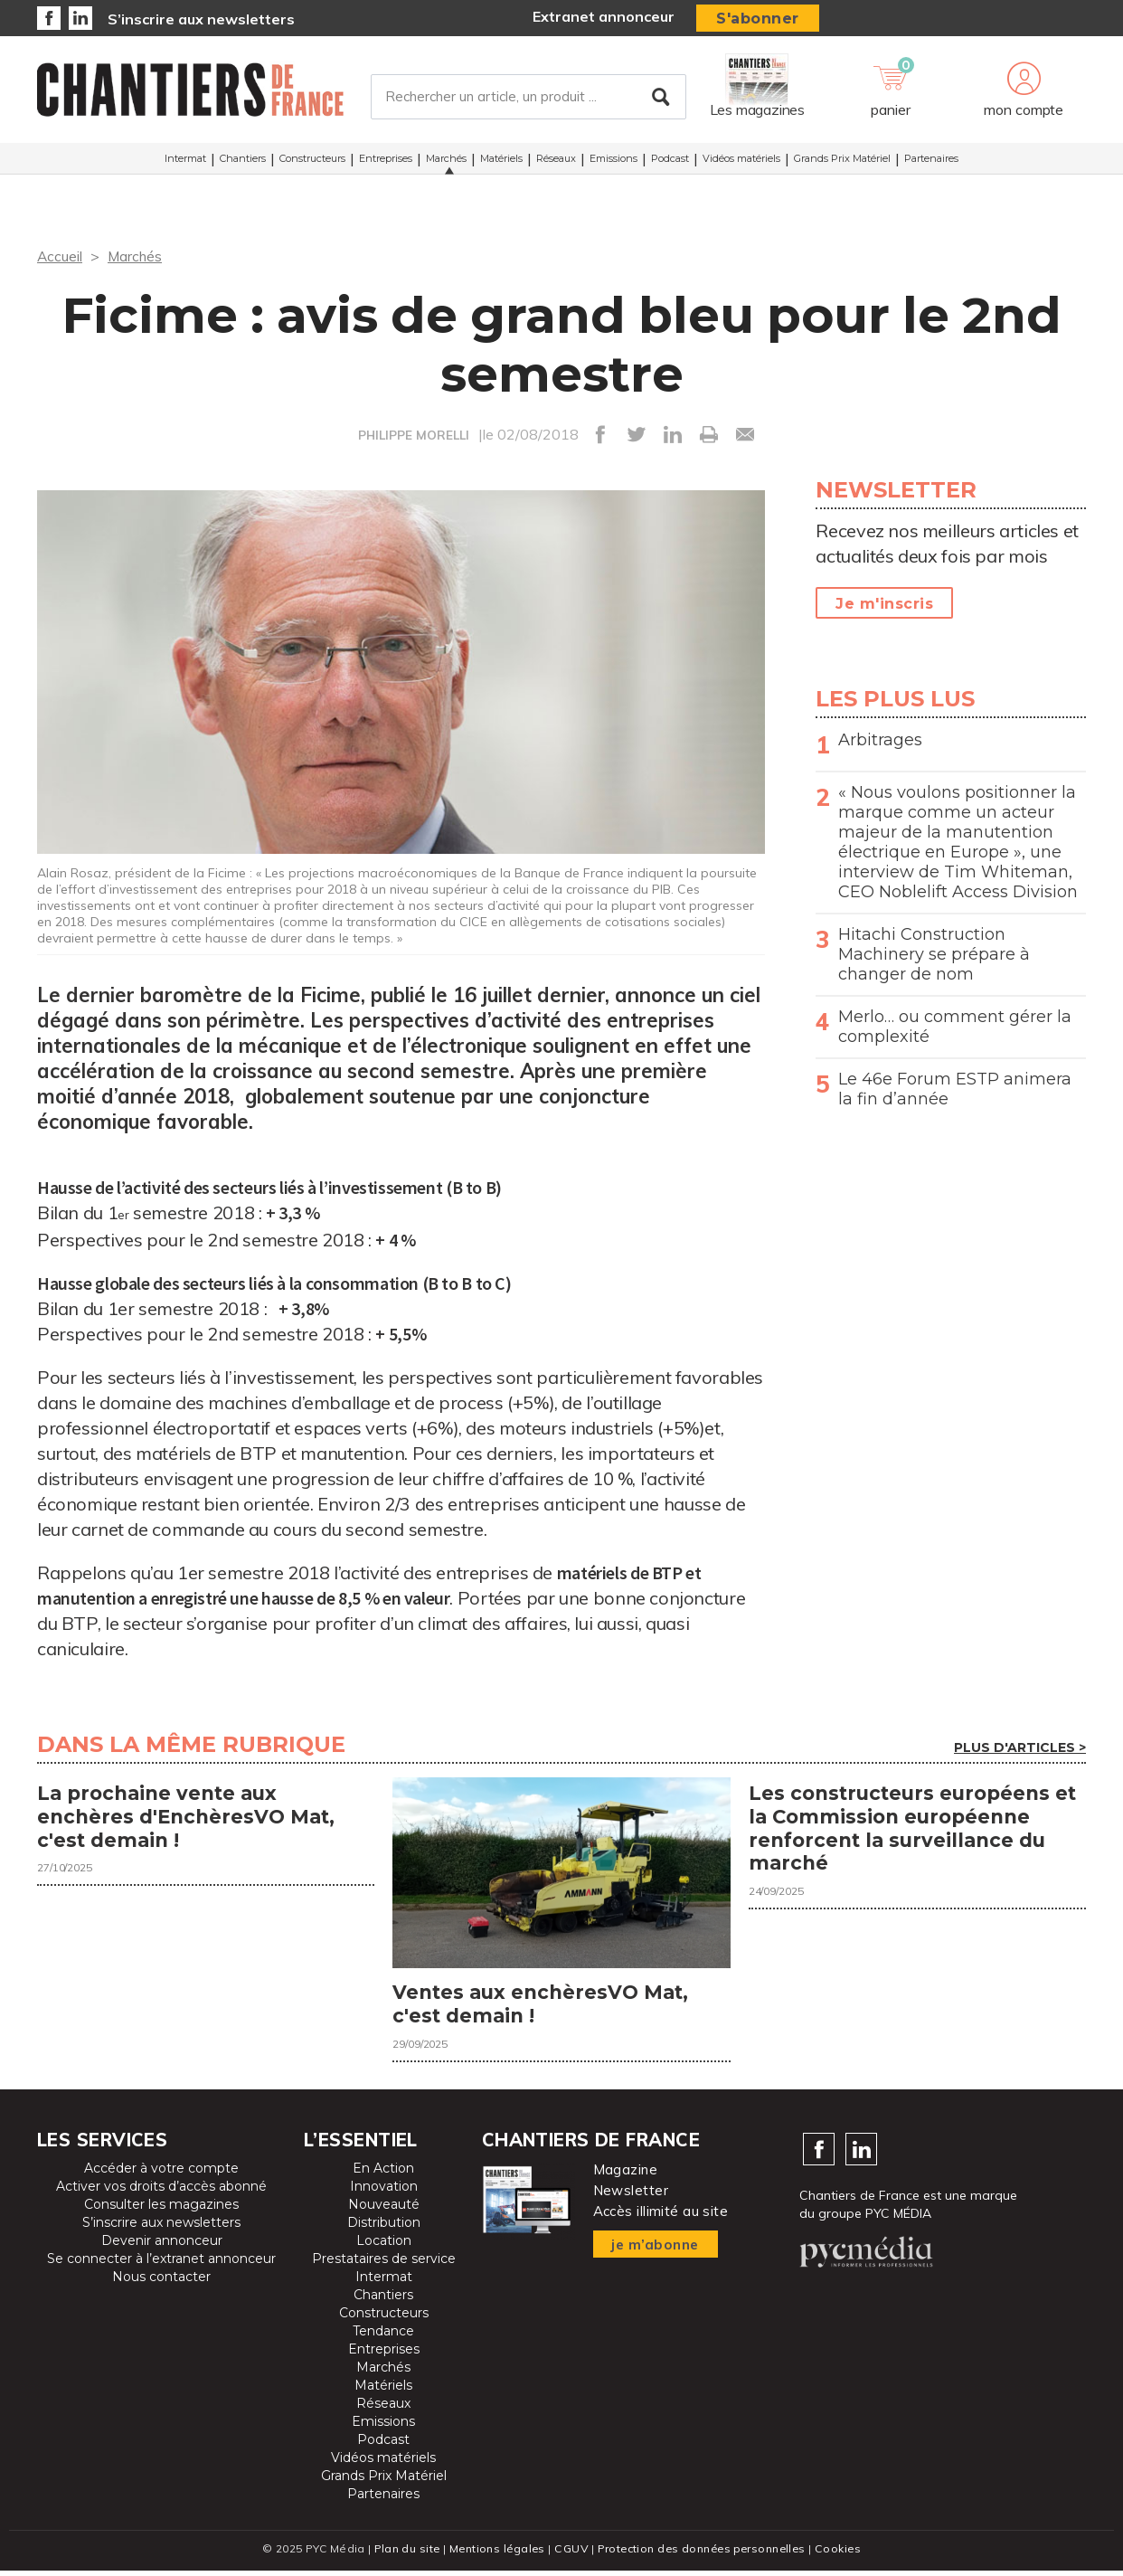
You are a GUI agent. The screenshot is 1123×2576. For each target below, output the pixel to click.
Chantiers (243, 162)
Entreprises (385, 162)
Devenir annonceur (161, 2246)
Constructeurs (312, 162)
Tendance (383, 2336)
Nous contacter (161, 2282)
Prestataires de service (384, 2264)
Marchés (446, 162)
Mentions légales (495, 2554)
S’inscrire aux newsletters (201, 19)
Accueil (60, 256)
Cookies (843, 2554)
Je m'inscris (884, 603)
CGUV (569, 2554)
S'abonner (757, 18)
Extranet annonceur (604, 16)
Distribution (383, 2228)
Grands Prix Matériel (842, 162)
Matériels (501, 162)
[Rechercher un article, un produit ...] (528, 98)
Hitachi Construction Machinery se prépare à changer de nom (934, 954)
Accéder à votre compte (161, 2173)
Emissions (613, 162)
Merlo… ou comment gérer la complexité (954, 1026)
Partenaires (931, 162)
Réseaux (556, 162)
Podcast (670, 162)
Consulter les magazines (161, 2210)
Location (383, 2246)
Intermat (185, 162)
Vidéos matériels (741, 162)
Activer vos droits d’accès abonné (161, 2191)
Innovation (384, 2191)
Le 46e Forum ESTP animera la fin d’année (954, 1089)
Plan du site (402, 2554)
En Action (383, 2173)
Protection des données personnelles (702, 2554)
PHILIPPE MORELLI (414, 435)
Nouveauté (384, 2210)
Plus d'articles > (1020, 1747)
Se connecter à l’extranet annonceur (161, 2264)
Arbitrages (880, 740)
